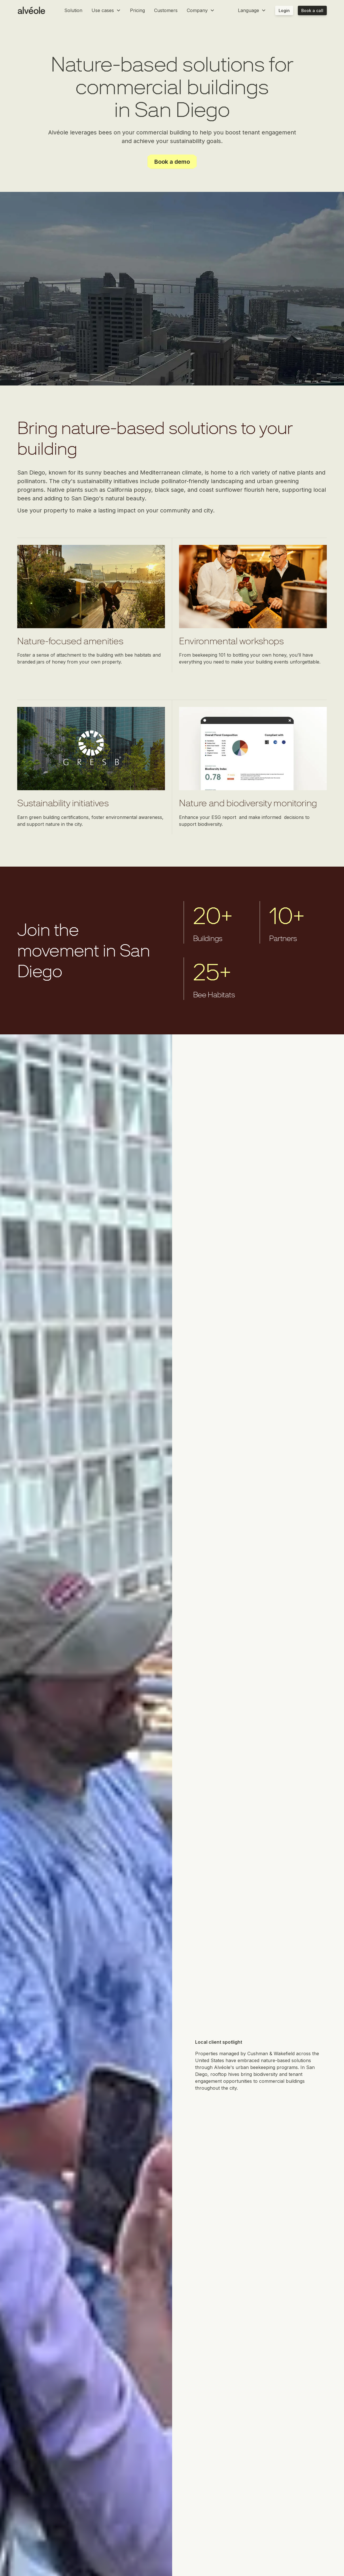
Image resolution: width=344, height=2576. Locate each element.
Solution (73, 10)
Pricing (137, 10)
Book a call (312, 10)
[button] (106, 10)
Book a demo (172, 161)
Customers (166, 10)
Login (284, 10)
